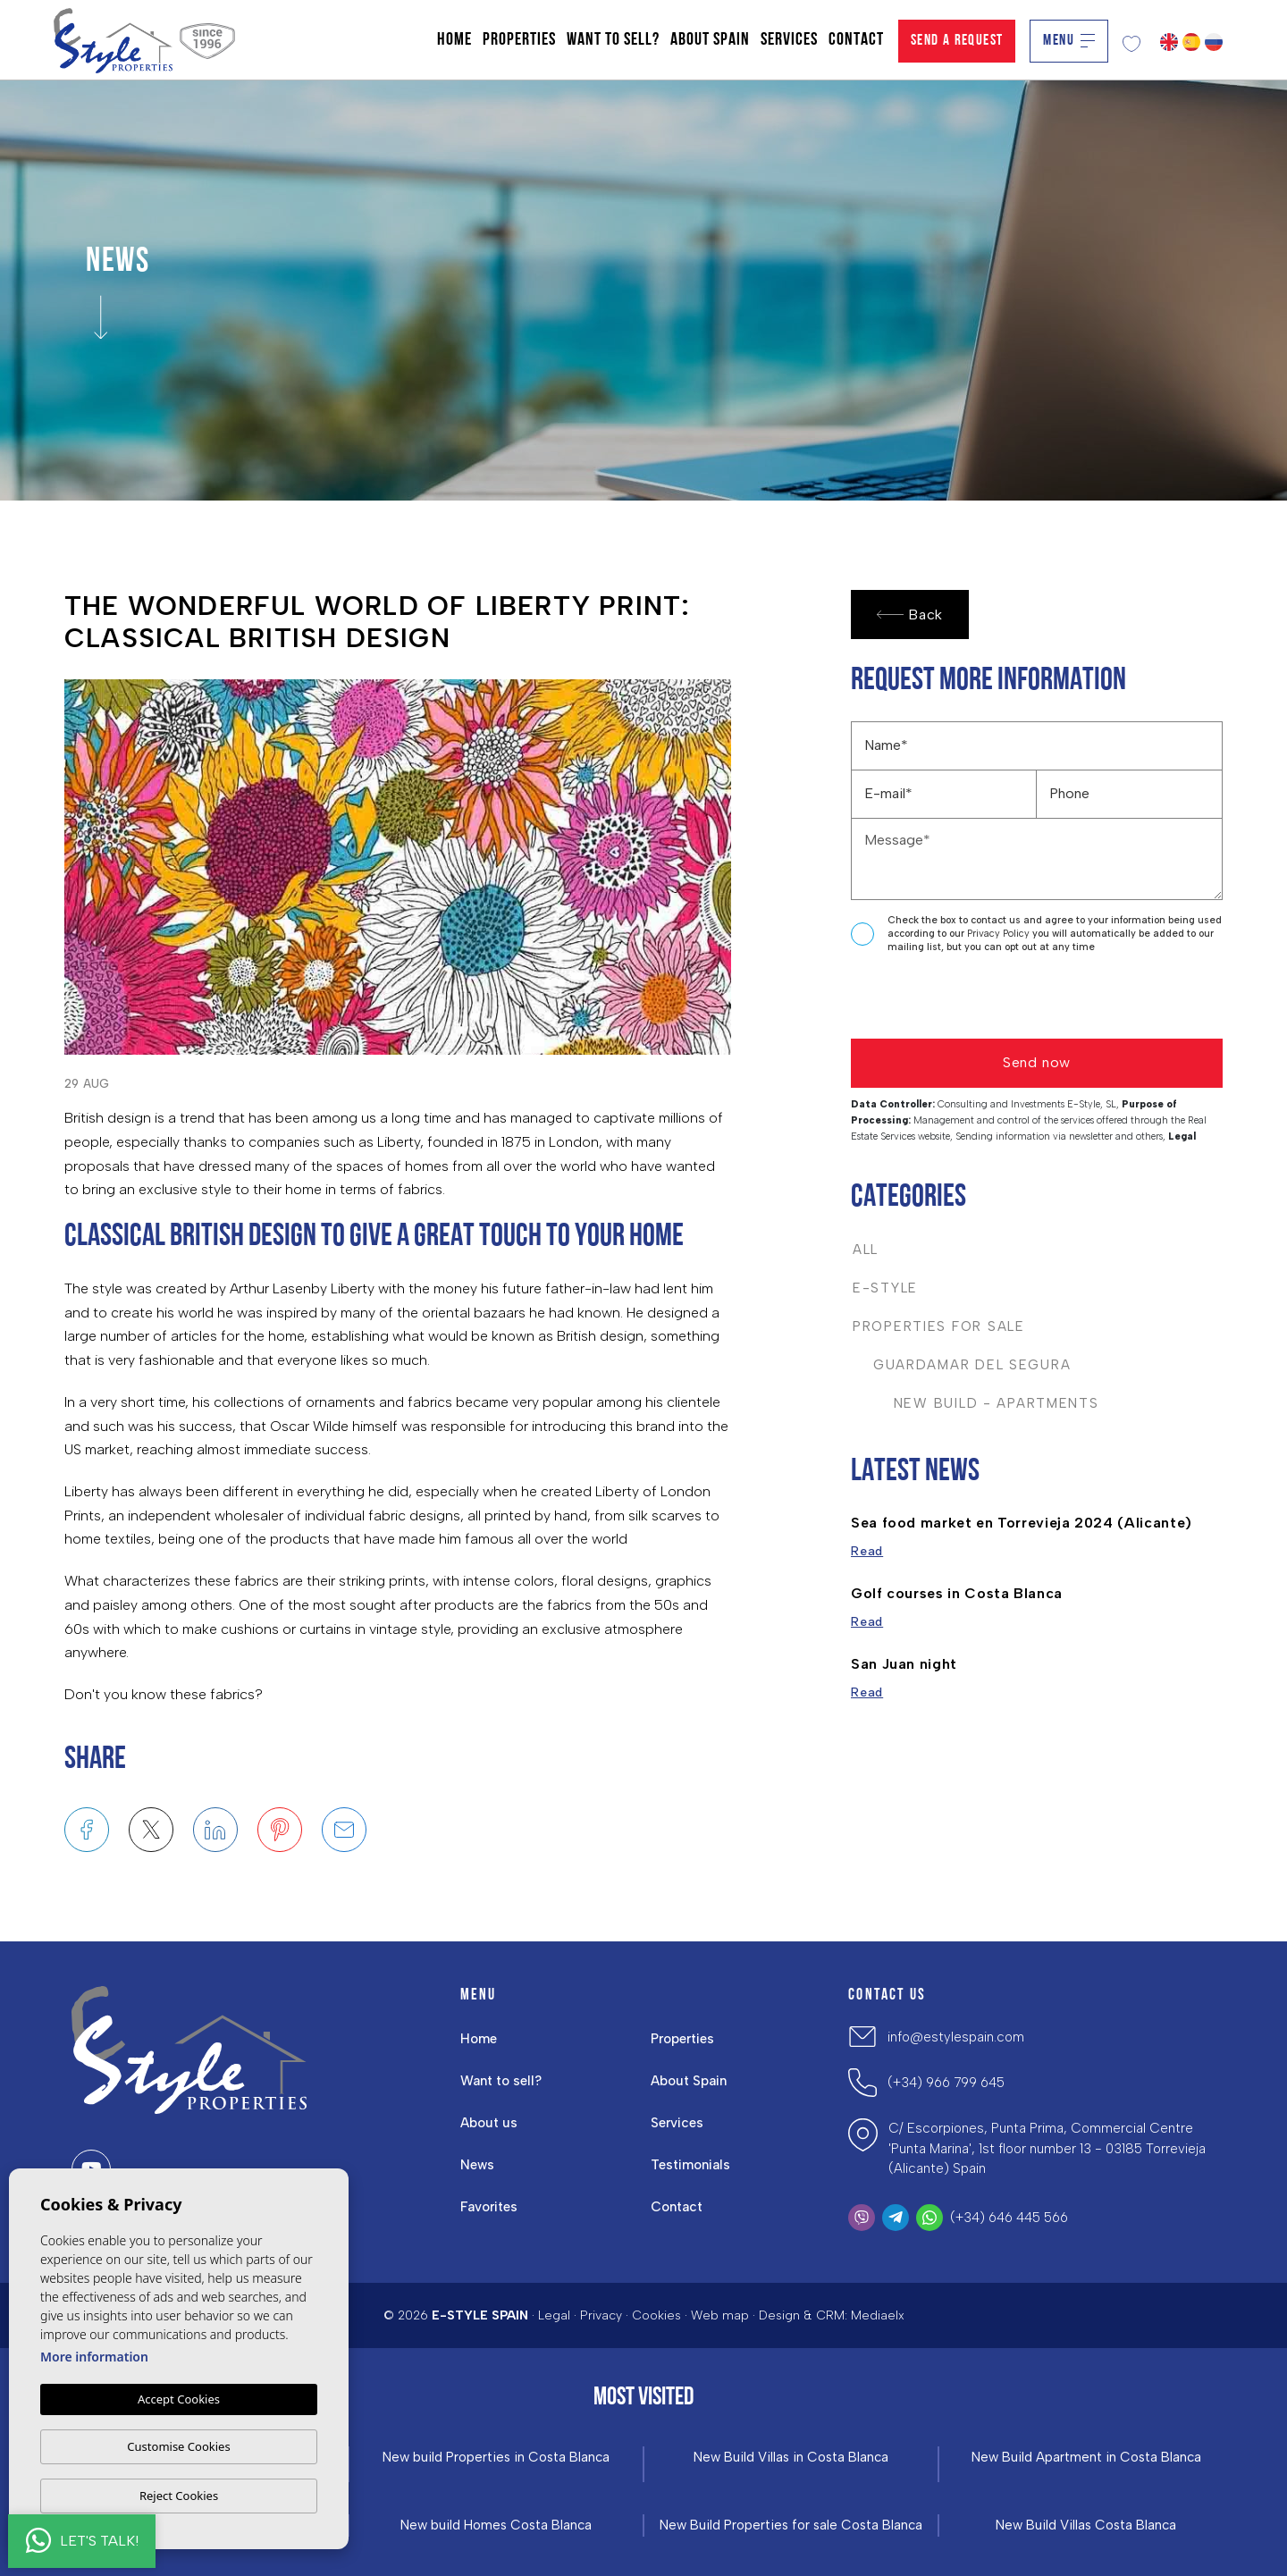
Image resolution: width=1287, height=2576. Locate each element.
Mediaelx (877, 2315)
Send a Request (957, 40)
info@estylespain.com (955, 2037)
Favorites (488, 2207)
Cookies (656, 2315)
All (866, 1250)
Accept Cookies (179, 2399)
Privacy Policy (999, 933)
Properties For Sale (939, 1326)
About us (488, 2123)
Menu (1069, 40)
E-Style (885, 1288)
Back (910, 614)
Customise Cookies (178, 2446)
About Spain (710, 40)
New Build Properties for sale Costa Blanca (791, 2525)
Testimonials (690, 2165)
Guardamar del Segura (962, 1365)
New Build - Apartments (976, 1403)
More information (94, 2356)
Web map (720, 2315)
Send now (1037, 1062)
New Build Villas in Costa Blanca (791, 2457)
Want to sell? (613, 40)
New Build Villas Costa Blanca (1086, 2525)
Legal (554, 2315)
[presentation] (946, 1000)
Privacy (601, 2315)
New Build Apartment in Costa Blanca (1086, 2457)
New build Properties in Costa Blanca (496, 2457)
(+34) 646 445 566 (1009, 2218)
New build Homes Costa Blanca (496, 2525)
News (477, 2165)
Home (454, 40)
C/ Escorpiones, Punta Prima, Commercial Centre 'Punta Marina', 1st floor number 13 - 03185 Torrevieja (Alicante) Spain (1047, 2148)
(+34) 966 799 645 (946, 2083)
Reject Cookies (178, 2496)
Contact (856, 40)
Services (789, 40)
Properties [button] (519, 40)
